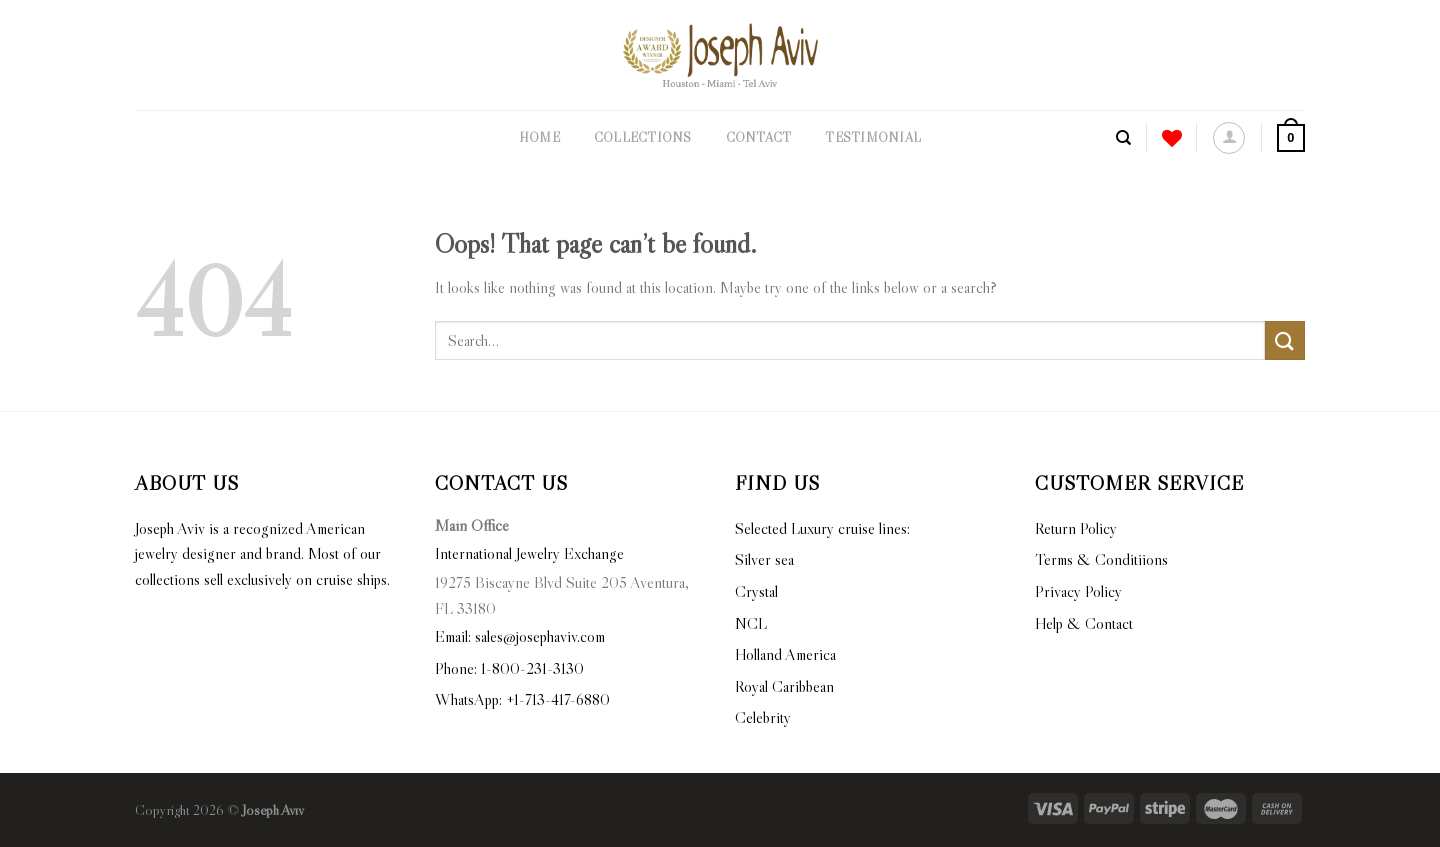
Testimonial (873, 137)
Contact (759, 137)
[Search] (1123, 138)
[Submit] (1285, 340)
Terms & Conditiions (1101, 559)
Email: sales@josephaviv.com (520, 636)
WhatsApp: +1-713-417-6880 (522, 699)
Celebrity (763, 717)
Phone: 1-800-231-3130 (509, 668)
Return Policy (1076, 528)
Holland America (785, 654)
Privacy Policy (1078, 591)
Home (539, 137)
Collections (643, 137)
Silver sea (764, 559)
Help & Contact (1084, 623)
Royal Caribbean (784, 686)
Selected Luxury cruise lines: (822, 528)
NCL (751, 623)
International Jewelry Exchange (529, 553)
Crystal (756, 591)
